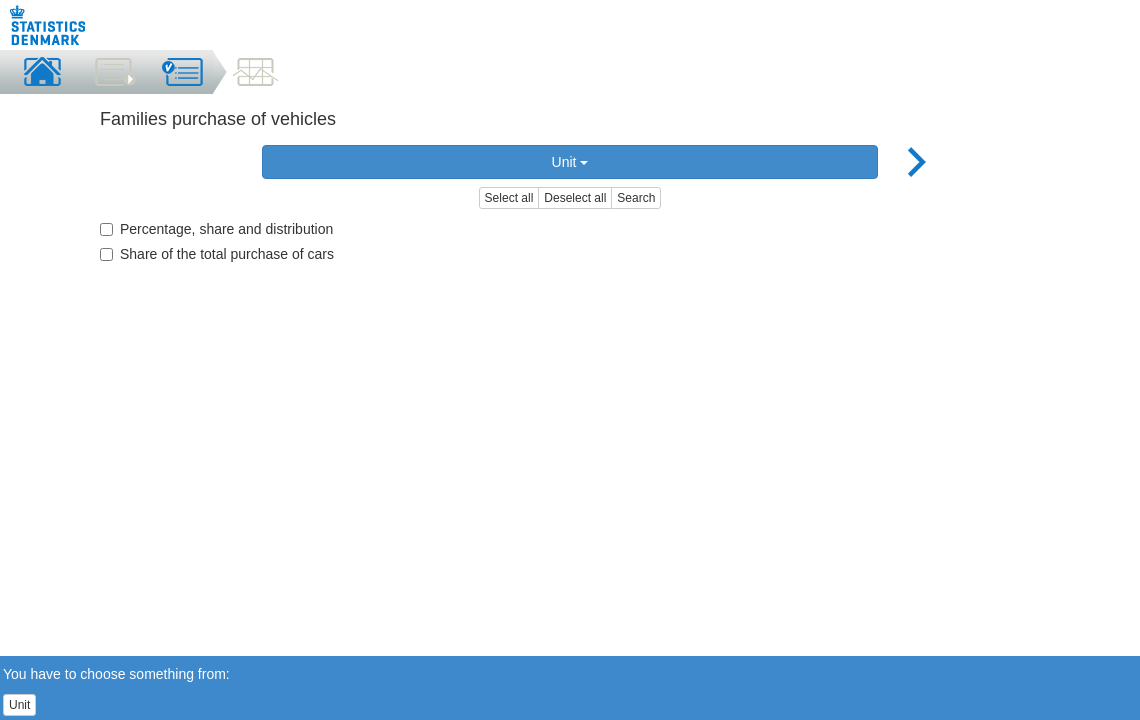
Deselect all (575, 198)
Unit (570, 162)
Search (636, 198)
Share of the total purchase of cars (217, 254)
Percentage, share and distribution (216, 229)
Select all (509, 198)
